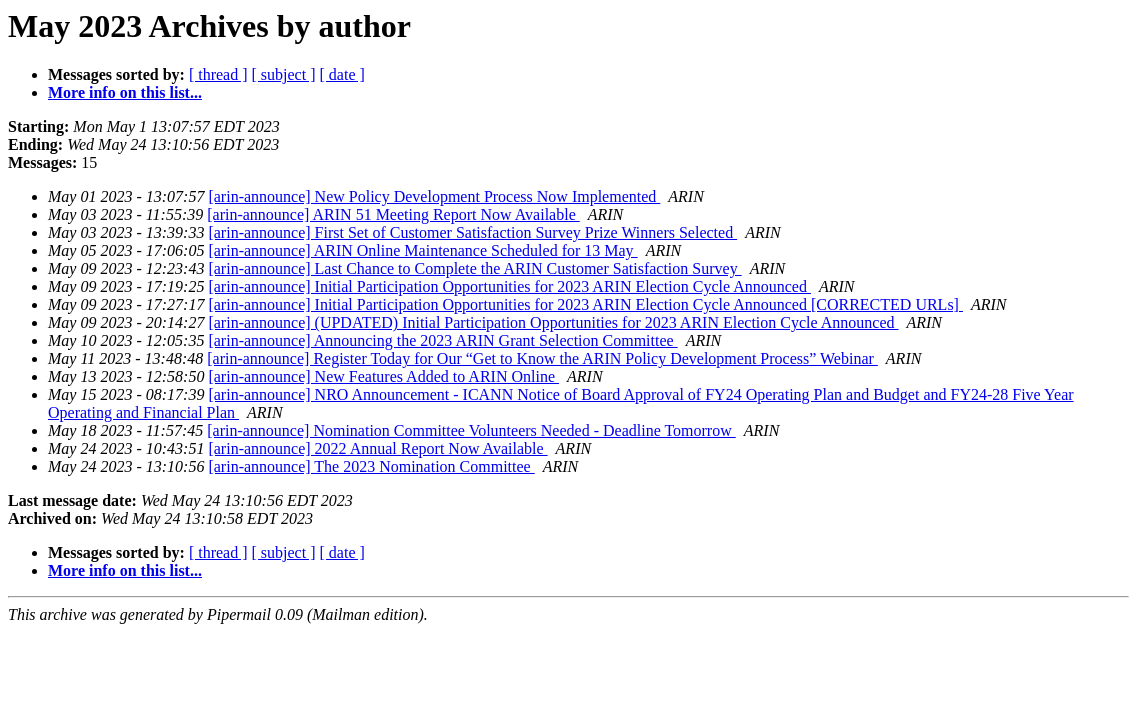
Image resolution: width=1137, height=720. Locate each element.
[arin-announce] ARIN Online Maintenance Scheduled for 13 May (422, 250)
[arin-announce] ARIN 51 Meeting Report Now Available (393, 214)
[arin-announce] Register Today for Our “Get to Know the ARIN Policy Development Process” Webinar (542, 358)
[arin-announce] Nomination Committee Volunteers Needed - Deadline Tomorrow (471, 430)
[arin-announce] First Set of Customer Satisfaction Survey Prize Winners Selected (472, 232)
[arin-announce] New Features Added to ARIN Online (383, 376)
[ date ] (342, 74)
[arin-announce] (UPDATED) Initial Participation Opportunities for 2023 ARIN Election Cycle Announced (553, 322)
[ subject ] (284, 74)
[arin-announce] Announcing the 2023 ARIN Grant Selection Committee (442, 340)
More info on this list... (125, 92)
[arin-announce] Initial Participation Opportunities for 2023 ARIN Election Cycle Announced (509, 286)
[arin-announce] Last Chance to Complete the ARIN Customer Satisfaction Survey (474, 268)
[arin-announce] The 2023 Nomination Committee (371, 466)
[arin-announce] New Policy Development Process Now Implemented (434, 196)
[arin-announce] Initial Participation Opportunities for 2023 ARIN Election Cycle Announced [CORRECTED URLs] (585, 304)
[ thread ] (218, 74)
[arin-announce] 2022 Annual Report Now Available (377, 448)
